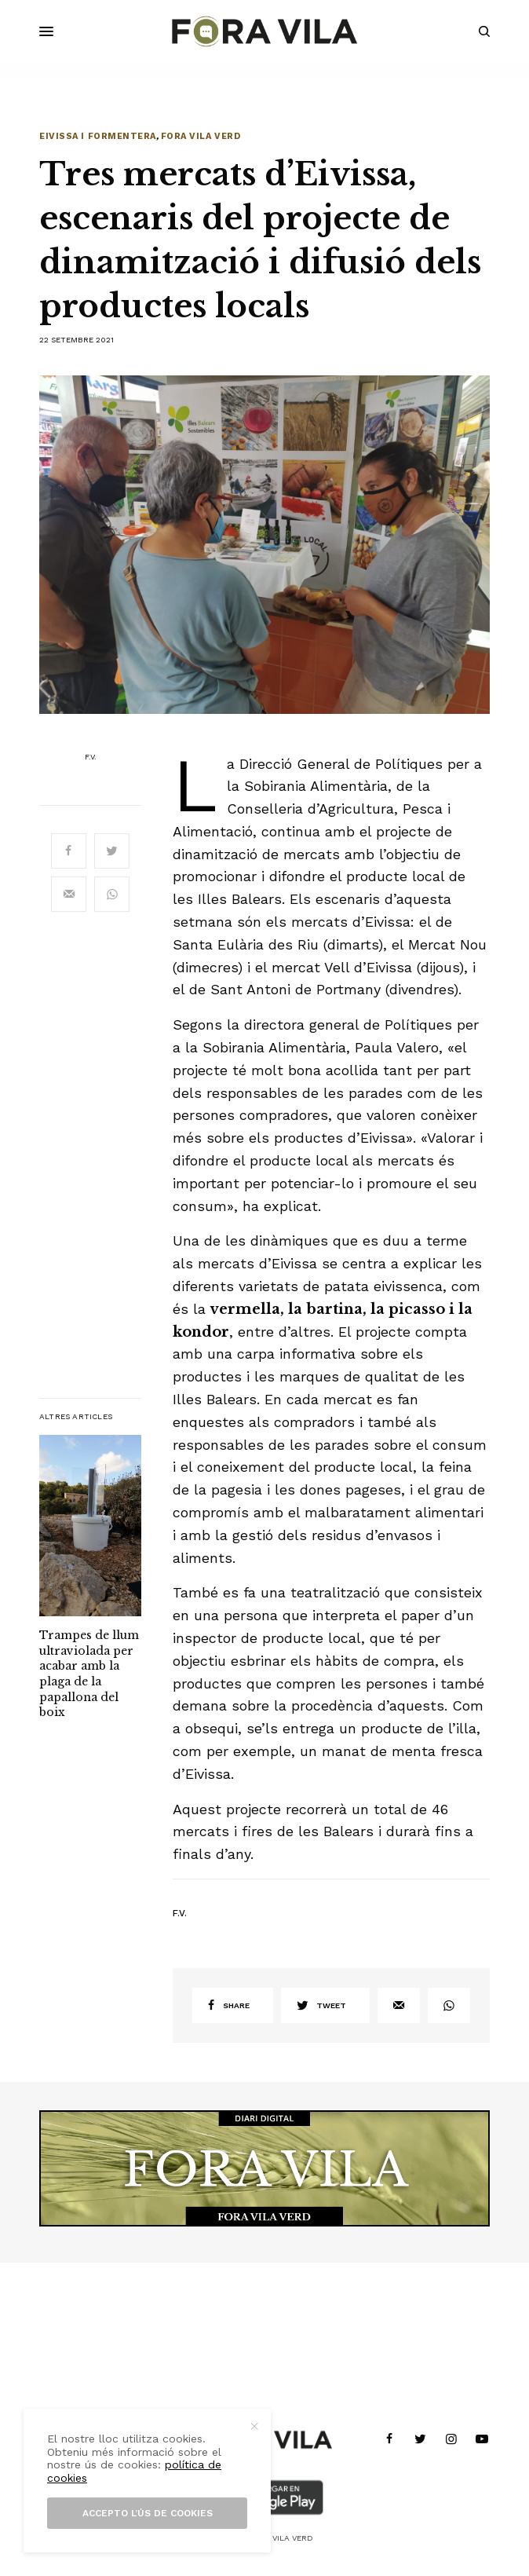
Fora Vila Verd (201, 136)
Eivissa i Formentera (97, 136)
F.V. (91, 757)
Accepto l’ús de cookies (147, 2513)
